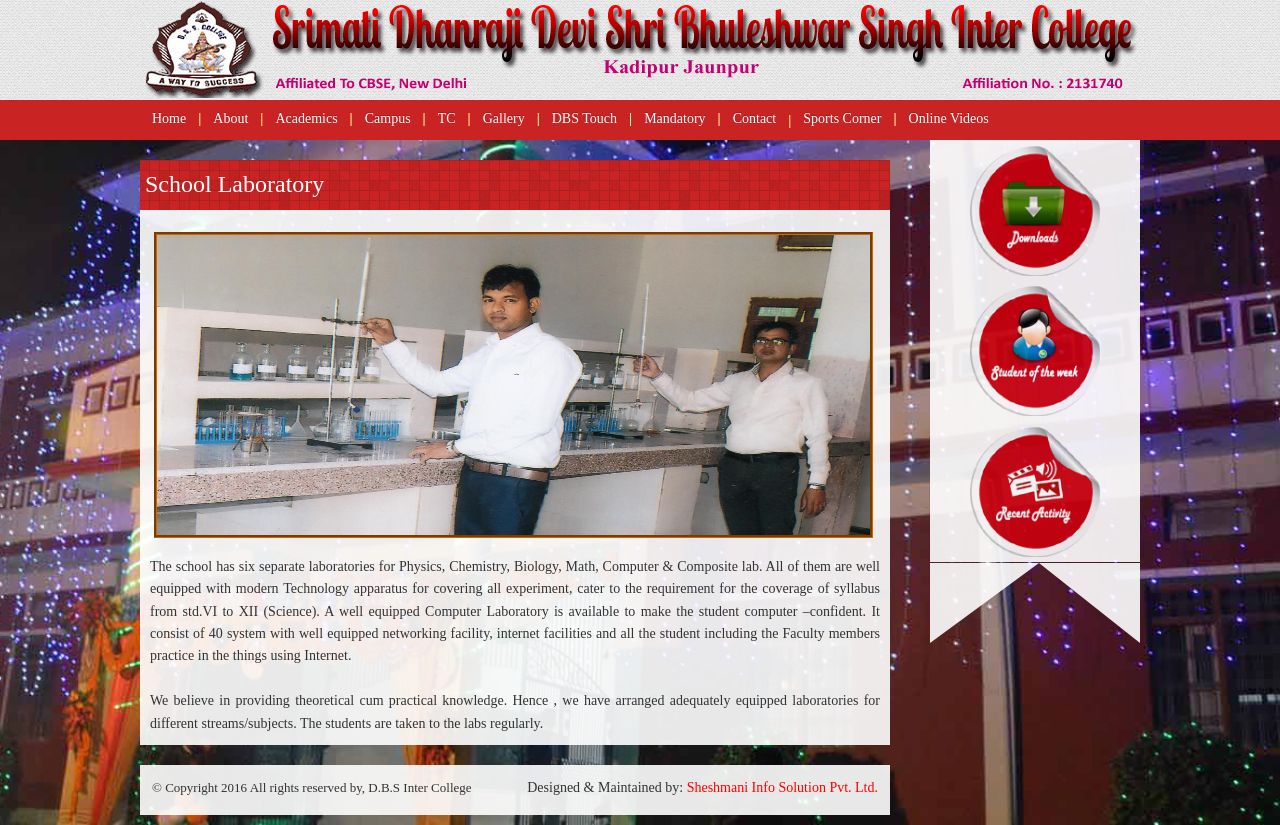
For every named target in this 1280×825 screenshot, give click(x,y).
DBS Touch (584, 118)
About (230, 118)
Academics (306, 118)
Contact (755, 118)
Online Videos (949, 118)
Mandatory (674, 118)
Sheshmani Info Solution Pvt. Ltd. (782, 787)
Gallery (504, 118)
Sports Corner (842, 118)
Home (169, 118)
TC (447, 118)
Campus (388, 118)
